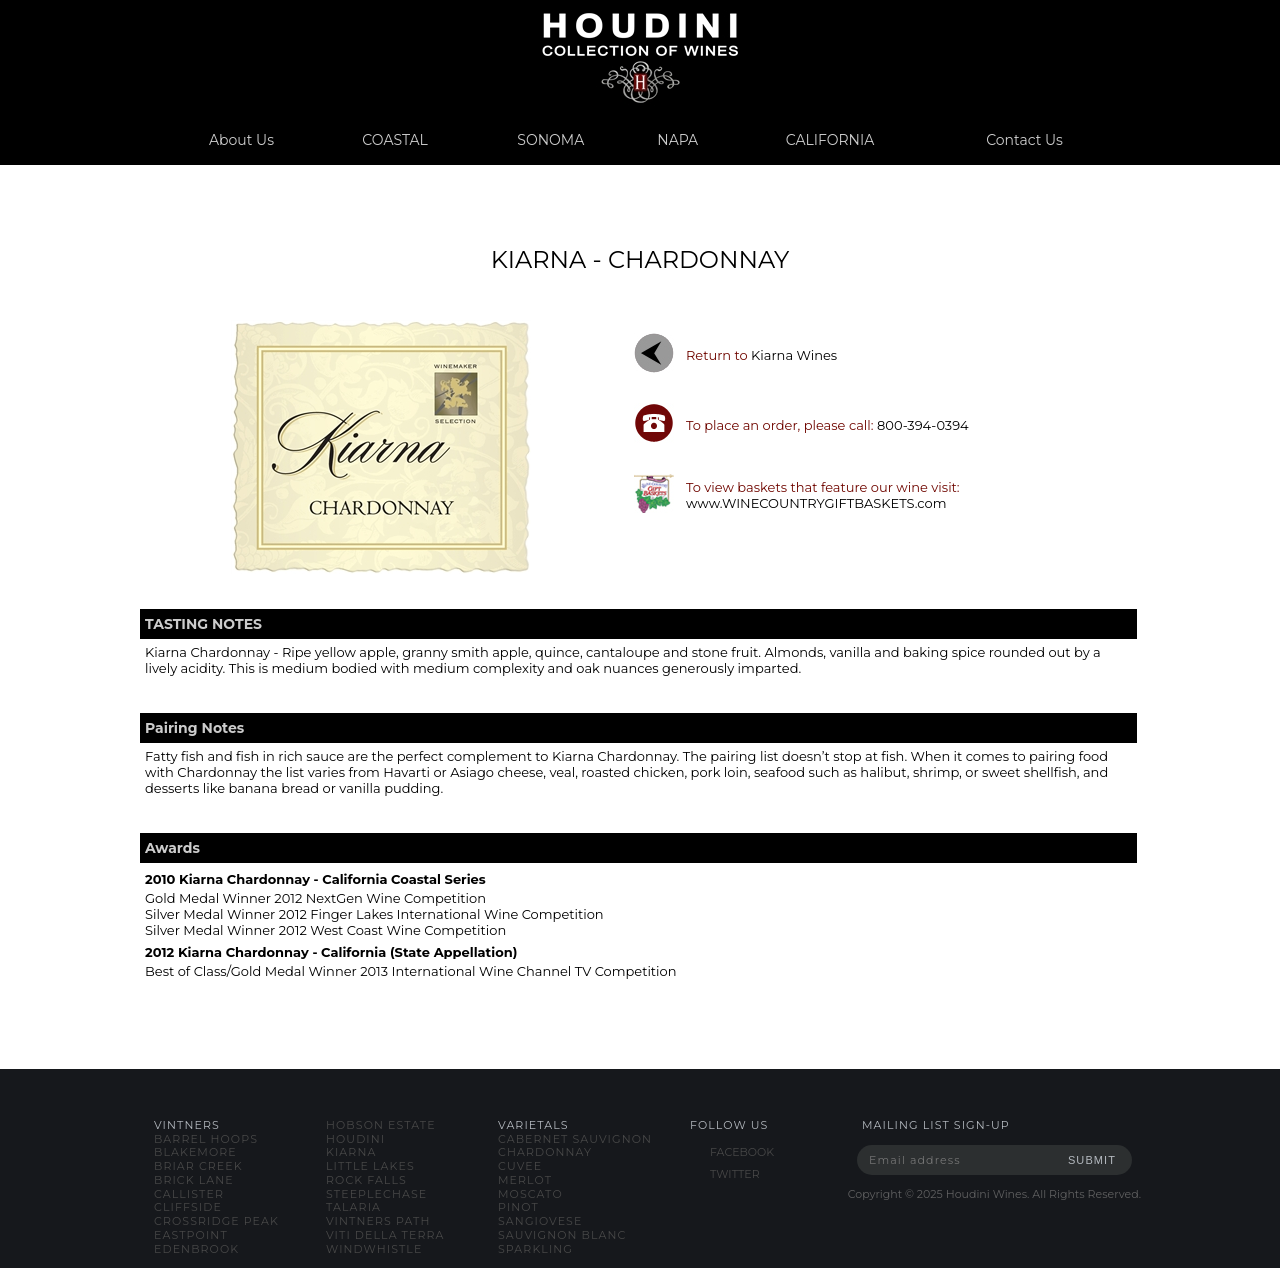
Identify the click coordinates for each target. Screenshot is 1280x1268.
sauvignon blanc (562, 1235)
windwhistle (374, 1249)
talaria (353, 1207)
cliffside (188, 1207)
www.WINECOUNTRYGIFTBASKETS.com (816, 503)
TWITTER (735, 1174)
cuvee (520, 1166)
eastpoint (191, 1235)
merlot (525, 1180)
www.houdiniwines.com (639, 57)
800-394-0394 (923, 425)
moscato (530, 1194)
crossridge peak (216, 1221)
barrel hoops (206, 1139)
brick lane (194, 1180)
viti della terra (385, 1235)
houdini (355, 1139)
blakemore (195, 1152)
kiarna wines (794, 355)
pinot (518, 1207)
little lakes (370, 1166)
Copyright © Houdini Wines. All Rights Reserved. (994, 1194)
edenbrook (196, 1249)
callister (189, 1194)
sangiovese (540, 1221)
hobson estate (381, 1125)
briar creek (198, 1166)
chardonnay (545, 1152)
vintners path (378, 1221)
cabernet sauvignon (575, 1139)
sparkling (535, 1249)
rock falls (366, 1180)
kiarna (351, 1152)
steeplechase (376, 1194)
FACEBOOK (742, 1152)
